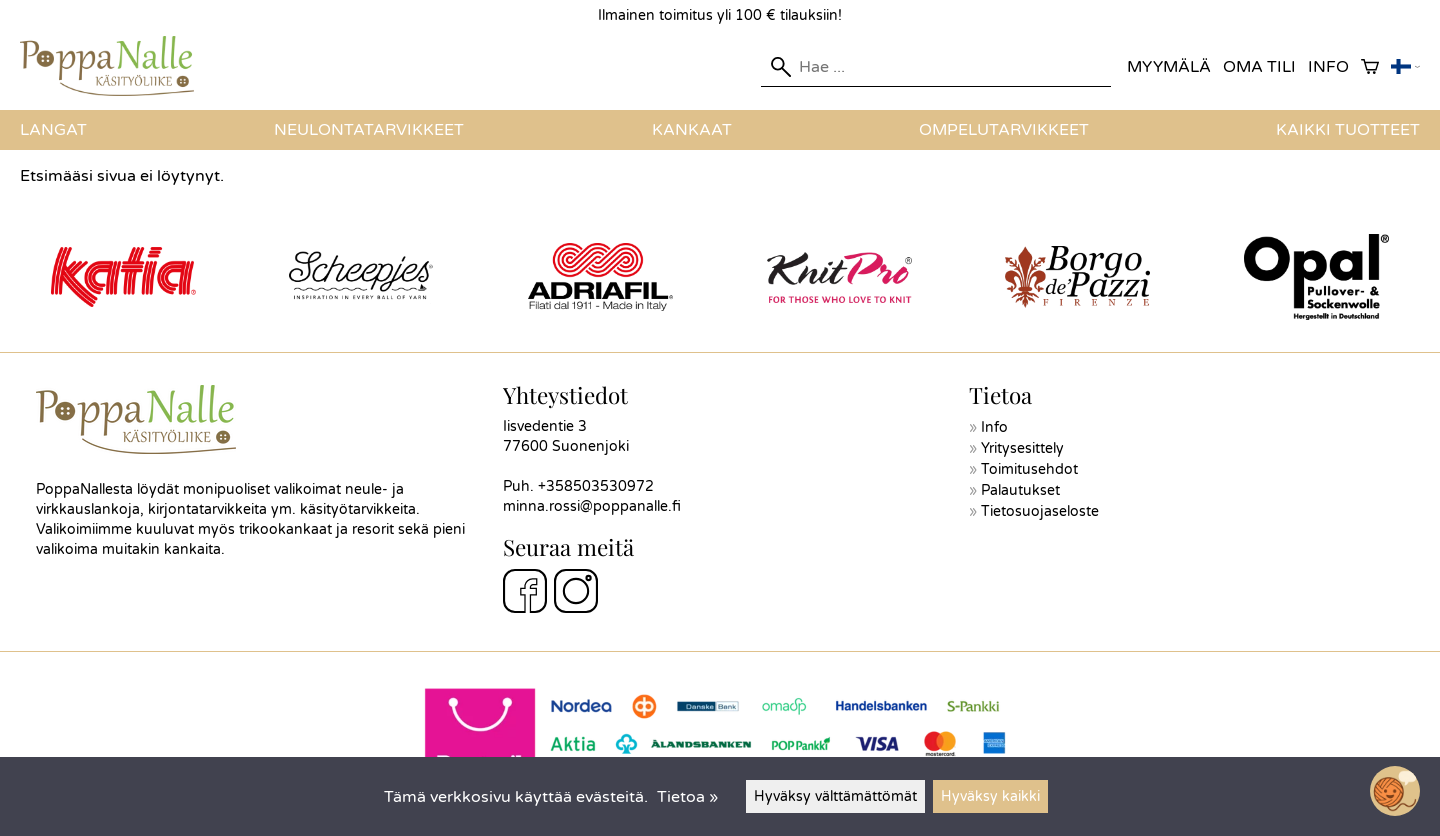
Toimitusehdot (1029, 469)
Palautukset (1020, 490)
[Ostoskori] (1370, 67)
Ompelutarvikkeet (1004, 130)
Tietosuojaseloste (1040, 511)
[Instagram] (576, 594)
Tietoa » (687, 797)
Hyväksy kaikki (990, 796)
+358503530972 (596, 486)
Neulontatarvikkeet (369, 130)
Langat (53, 130)
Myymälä (1169, 67)
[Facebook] (525, 594)
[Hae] (936, 67)
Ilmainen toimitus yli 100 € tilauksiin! (720, 15)
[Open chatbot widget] (1395, 791)
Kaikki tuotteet (1348, 130)
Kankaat (692, 130)
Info (1328, 67)
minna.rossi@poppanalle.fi (592, 506)
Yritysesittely (1022, 448)
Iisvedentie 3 (545, 426)
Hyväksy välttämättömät (835, 796)
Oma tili (1259, 67)
